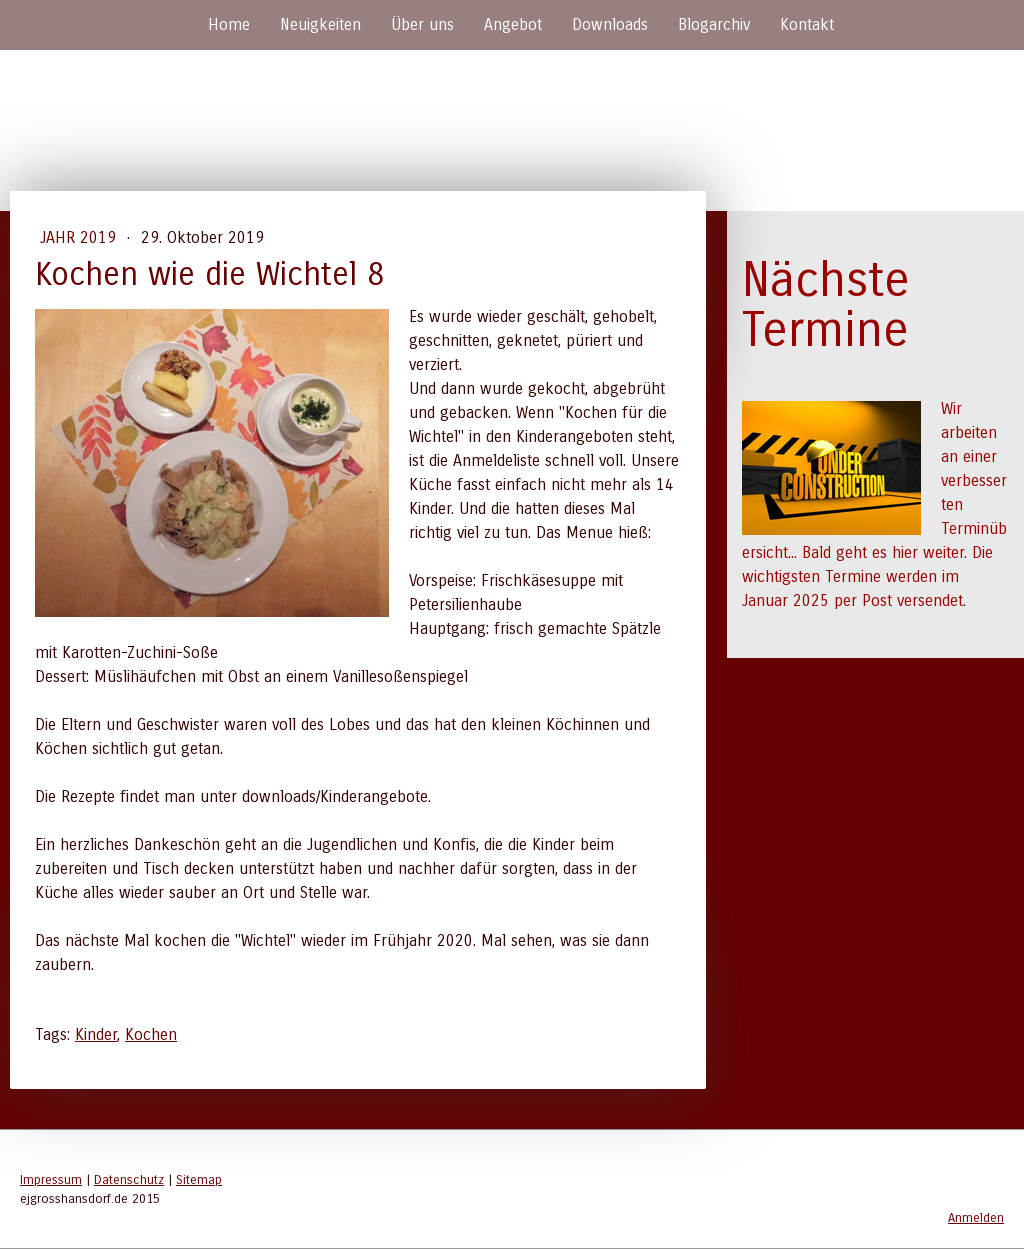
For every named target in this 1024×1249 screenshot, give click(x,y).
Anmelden (976, 1217)
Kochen (151, 1034)
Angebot (513, 24)
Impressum (51, 1179)
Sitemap (199, 1179)
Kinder (96, 1034)
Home (229, 24)
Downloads (610, 24)
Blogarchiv (714, 24)
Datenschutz (129, 1179)
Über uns (422, 24)
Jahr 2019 (80, 237)
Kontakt (807, 24)
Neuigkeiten (320, 24)
